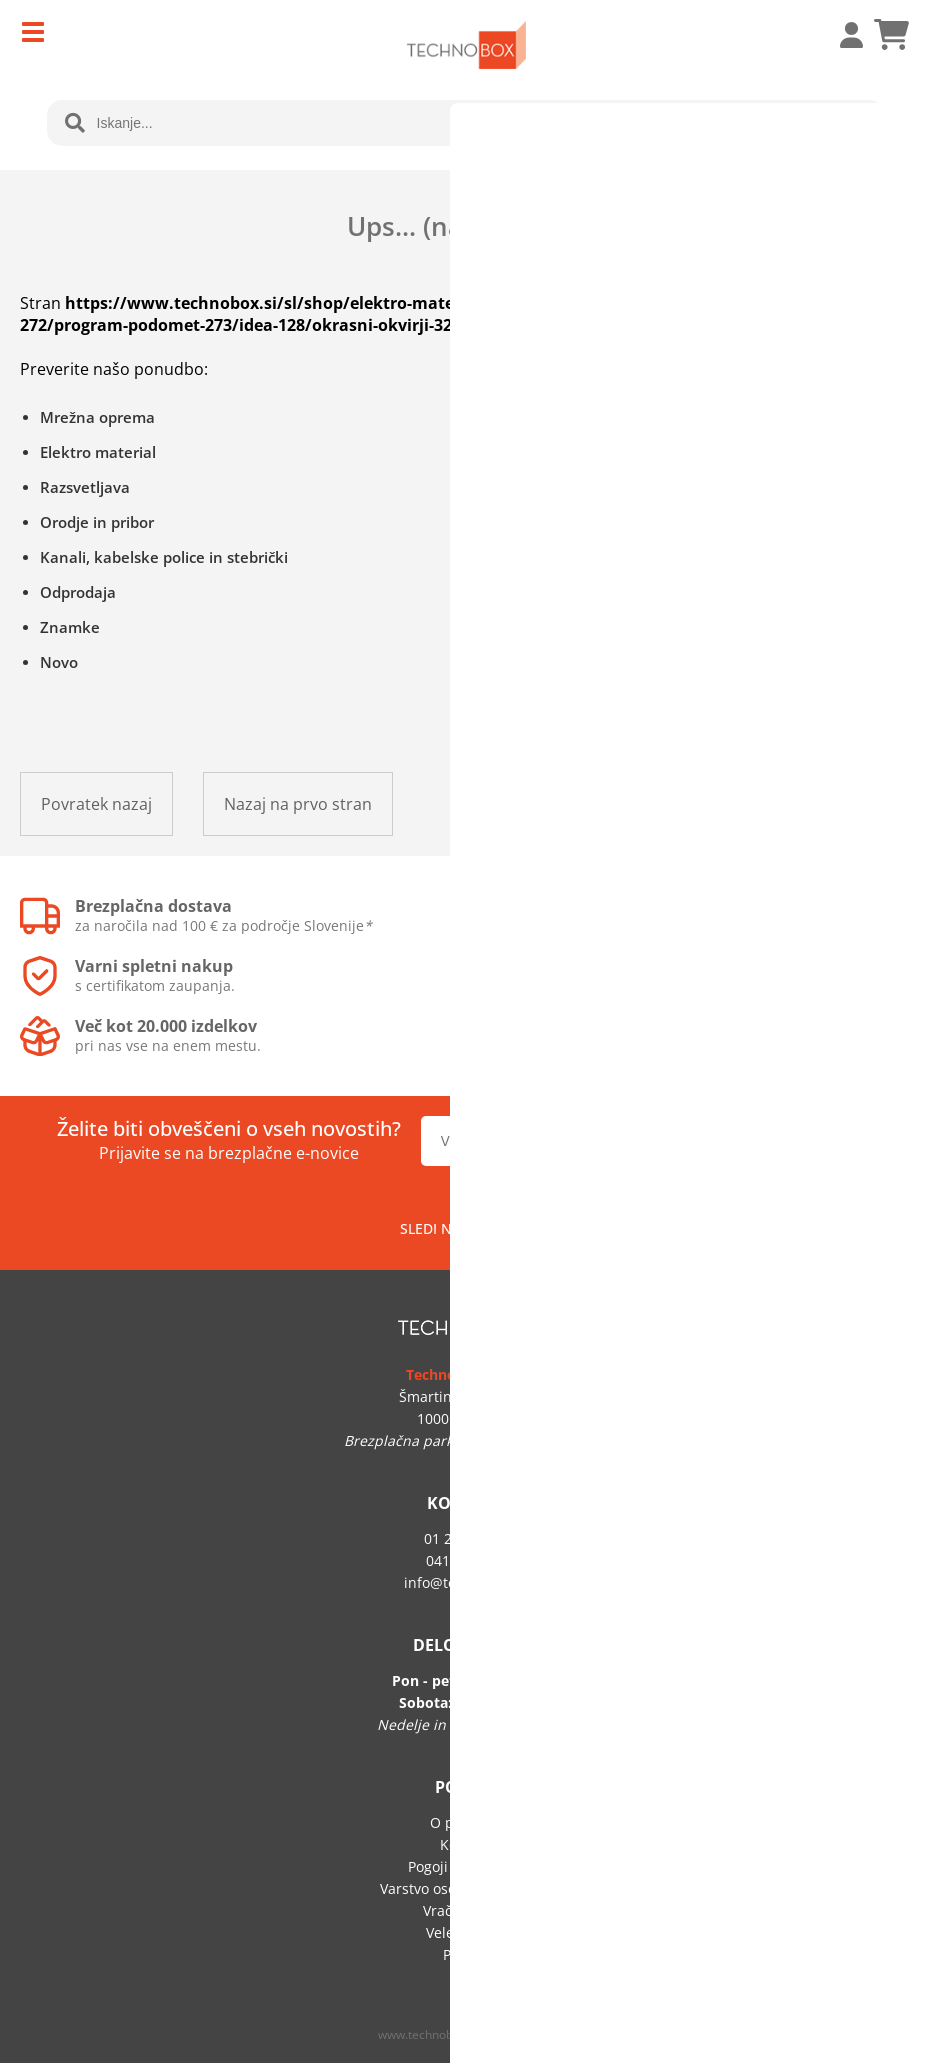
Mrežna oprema (97, 417)
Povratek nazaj (96, 804)
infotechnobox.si (466, 1582)
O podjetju (465, 1822)
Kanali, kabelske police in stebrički (164, 557)
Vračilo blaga (466, 1910)
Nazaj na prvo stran (298, 804)
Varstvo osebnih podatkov (466, 1888)
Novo (59, 662)
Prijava (841, 35)
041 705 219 (466, 1560)
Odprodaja (78, 592)
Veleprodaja (466, 1932)
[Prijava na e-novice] (810, 1141)
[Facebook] (510, 1228)
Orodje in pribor (97, 522)
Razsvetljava (85, 487)
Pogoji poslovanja (466, 1866)
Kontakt (465, 1844)
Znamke (70, 627)
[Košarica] (891, 35)
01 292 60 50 (466, 1538)
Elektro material (98, 452)
